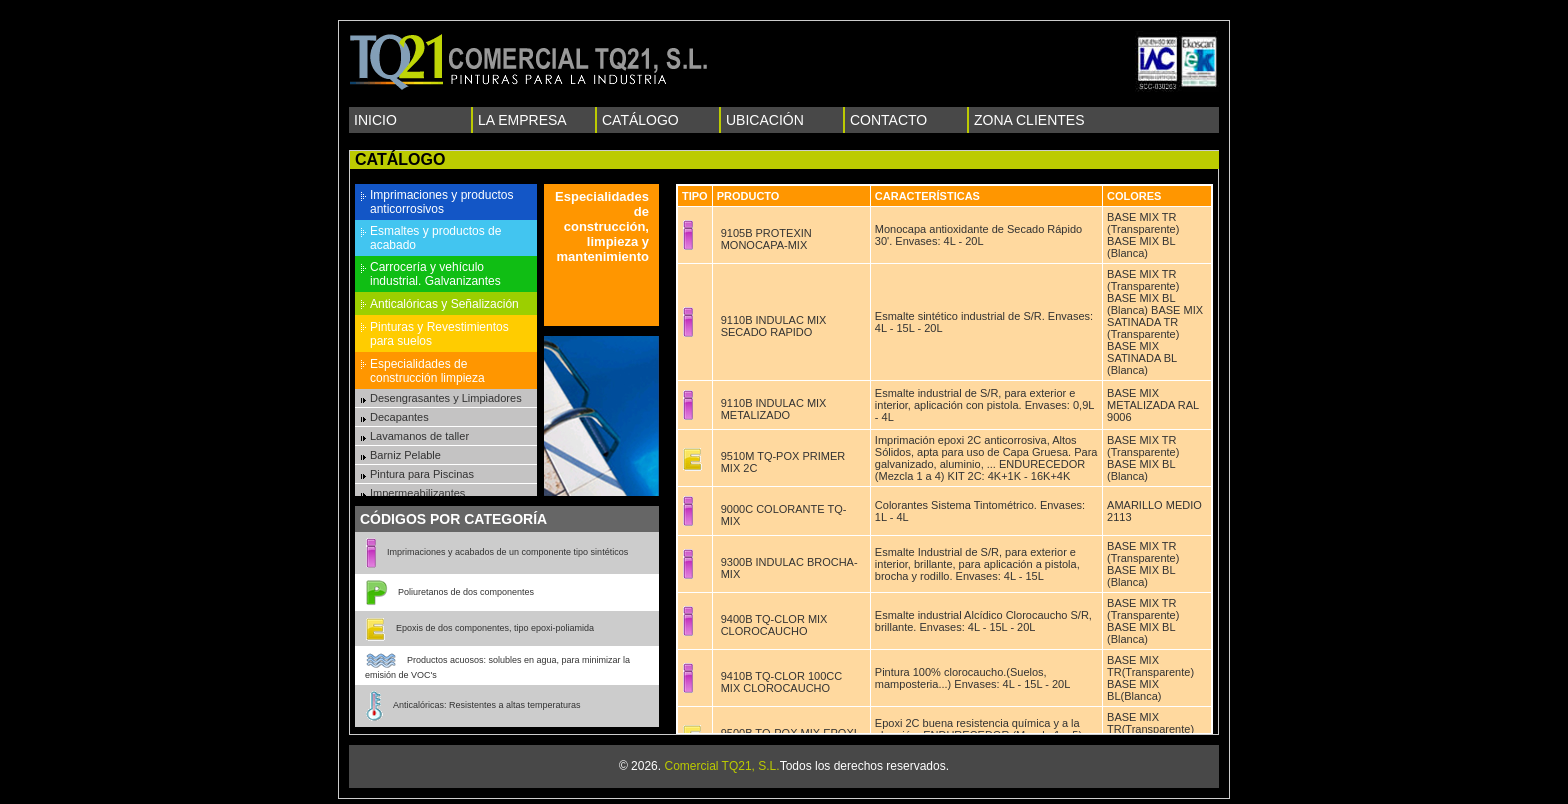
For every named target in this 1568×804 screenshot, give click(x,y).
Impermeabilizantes (417, 493)
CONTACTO (888, 120)
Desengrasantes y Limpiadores (446, 398)
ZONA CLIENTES (1029, 120)
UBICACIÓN (765, 120)
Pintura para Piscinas (422, 474)
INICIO (375, 120)
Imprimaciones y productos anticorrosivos (441, 202)
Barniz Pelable (405, 455)
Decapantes (399, 417)
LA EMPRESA (522, 120)
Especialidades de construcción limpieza (427, 371)
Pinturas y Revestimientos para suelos (439, 334)
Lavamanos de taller (419, 436)
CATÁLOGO (640, 120)
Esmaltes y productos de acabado (435, 238)
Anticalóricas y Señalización (444, 304)
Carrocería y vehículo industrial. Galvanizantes (435, 274)
